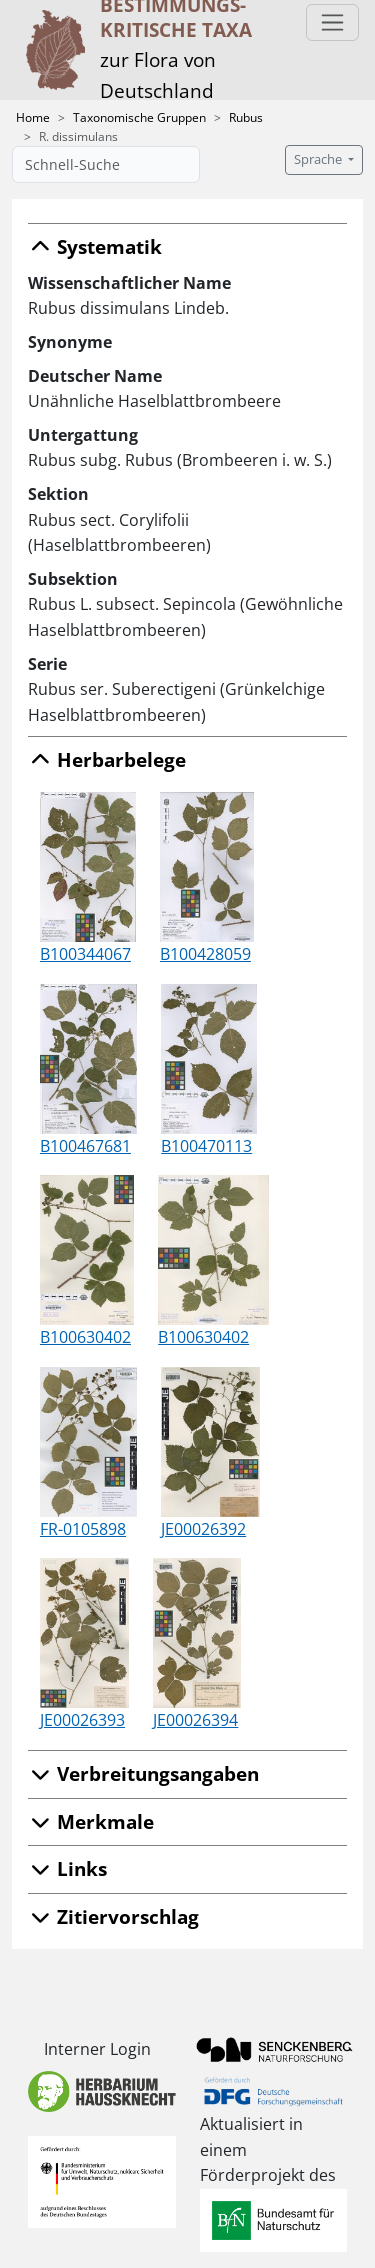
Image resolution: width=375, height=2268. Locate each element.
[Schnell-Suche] (106, 164)
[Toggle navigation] (332, 22)
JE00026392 (203, 1529)
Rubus (246, 117)
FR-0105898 (83, 1529)
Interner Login (97, 2049)
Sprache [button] (319, 159)
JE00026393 (82, 1720)
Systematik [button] (95, 246)
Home (33, 117)
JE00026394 (195, 1720)
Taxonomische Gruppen (139, 117)
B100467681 (85, 1146)
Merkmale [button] (91, 1821)
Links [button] (67, 1868)
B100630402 (85, 1337)
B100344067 (85, 954)
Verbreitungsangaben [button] (143, 1773)
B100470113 (206, 1146)
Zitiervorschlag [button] (113, 1916)
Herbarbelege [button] (107, 759)
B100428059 (205, 954)
